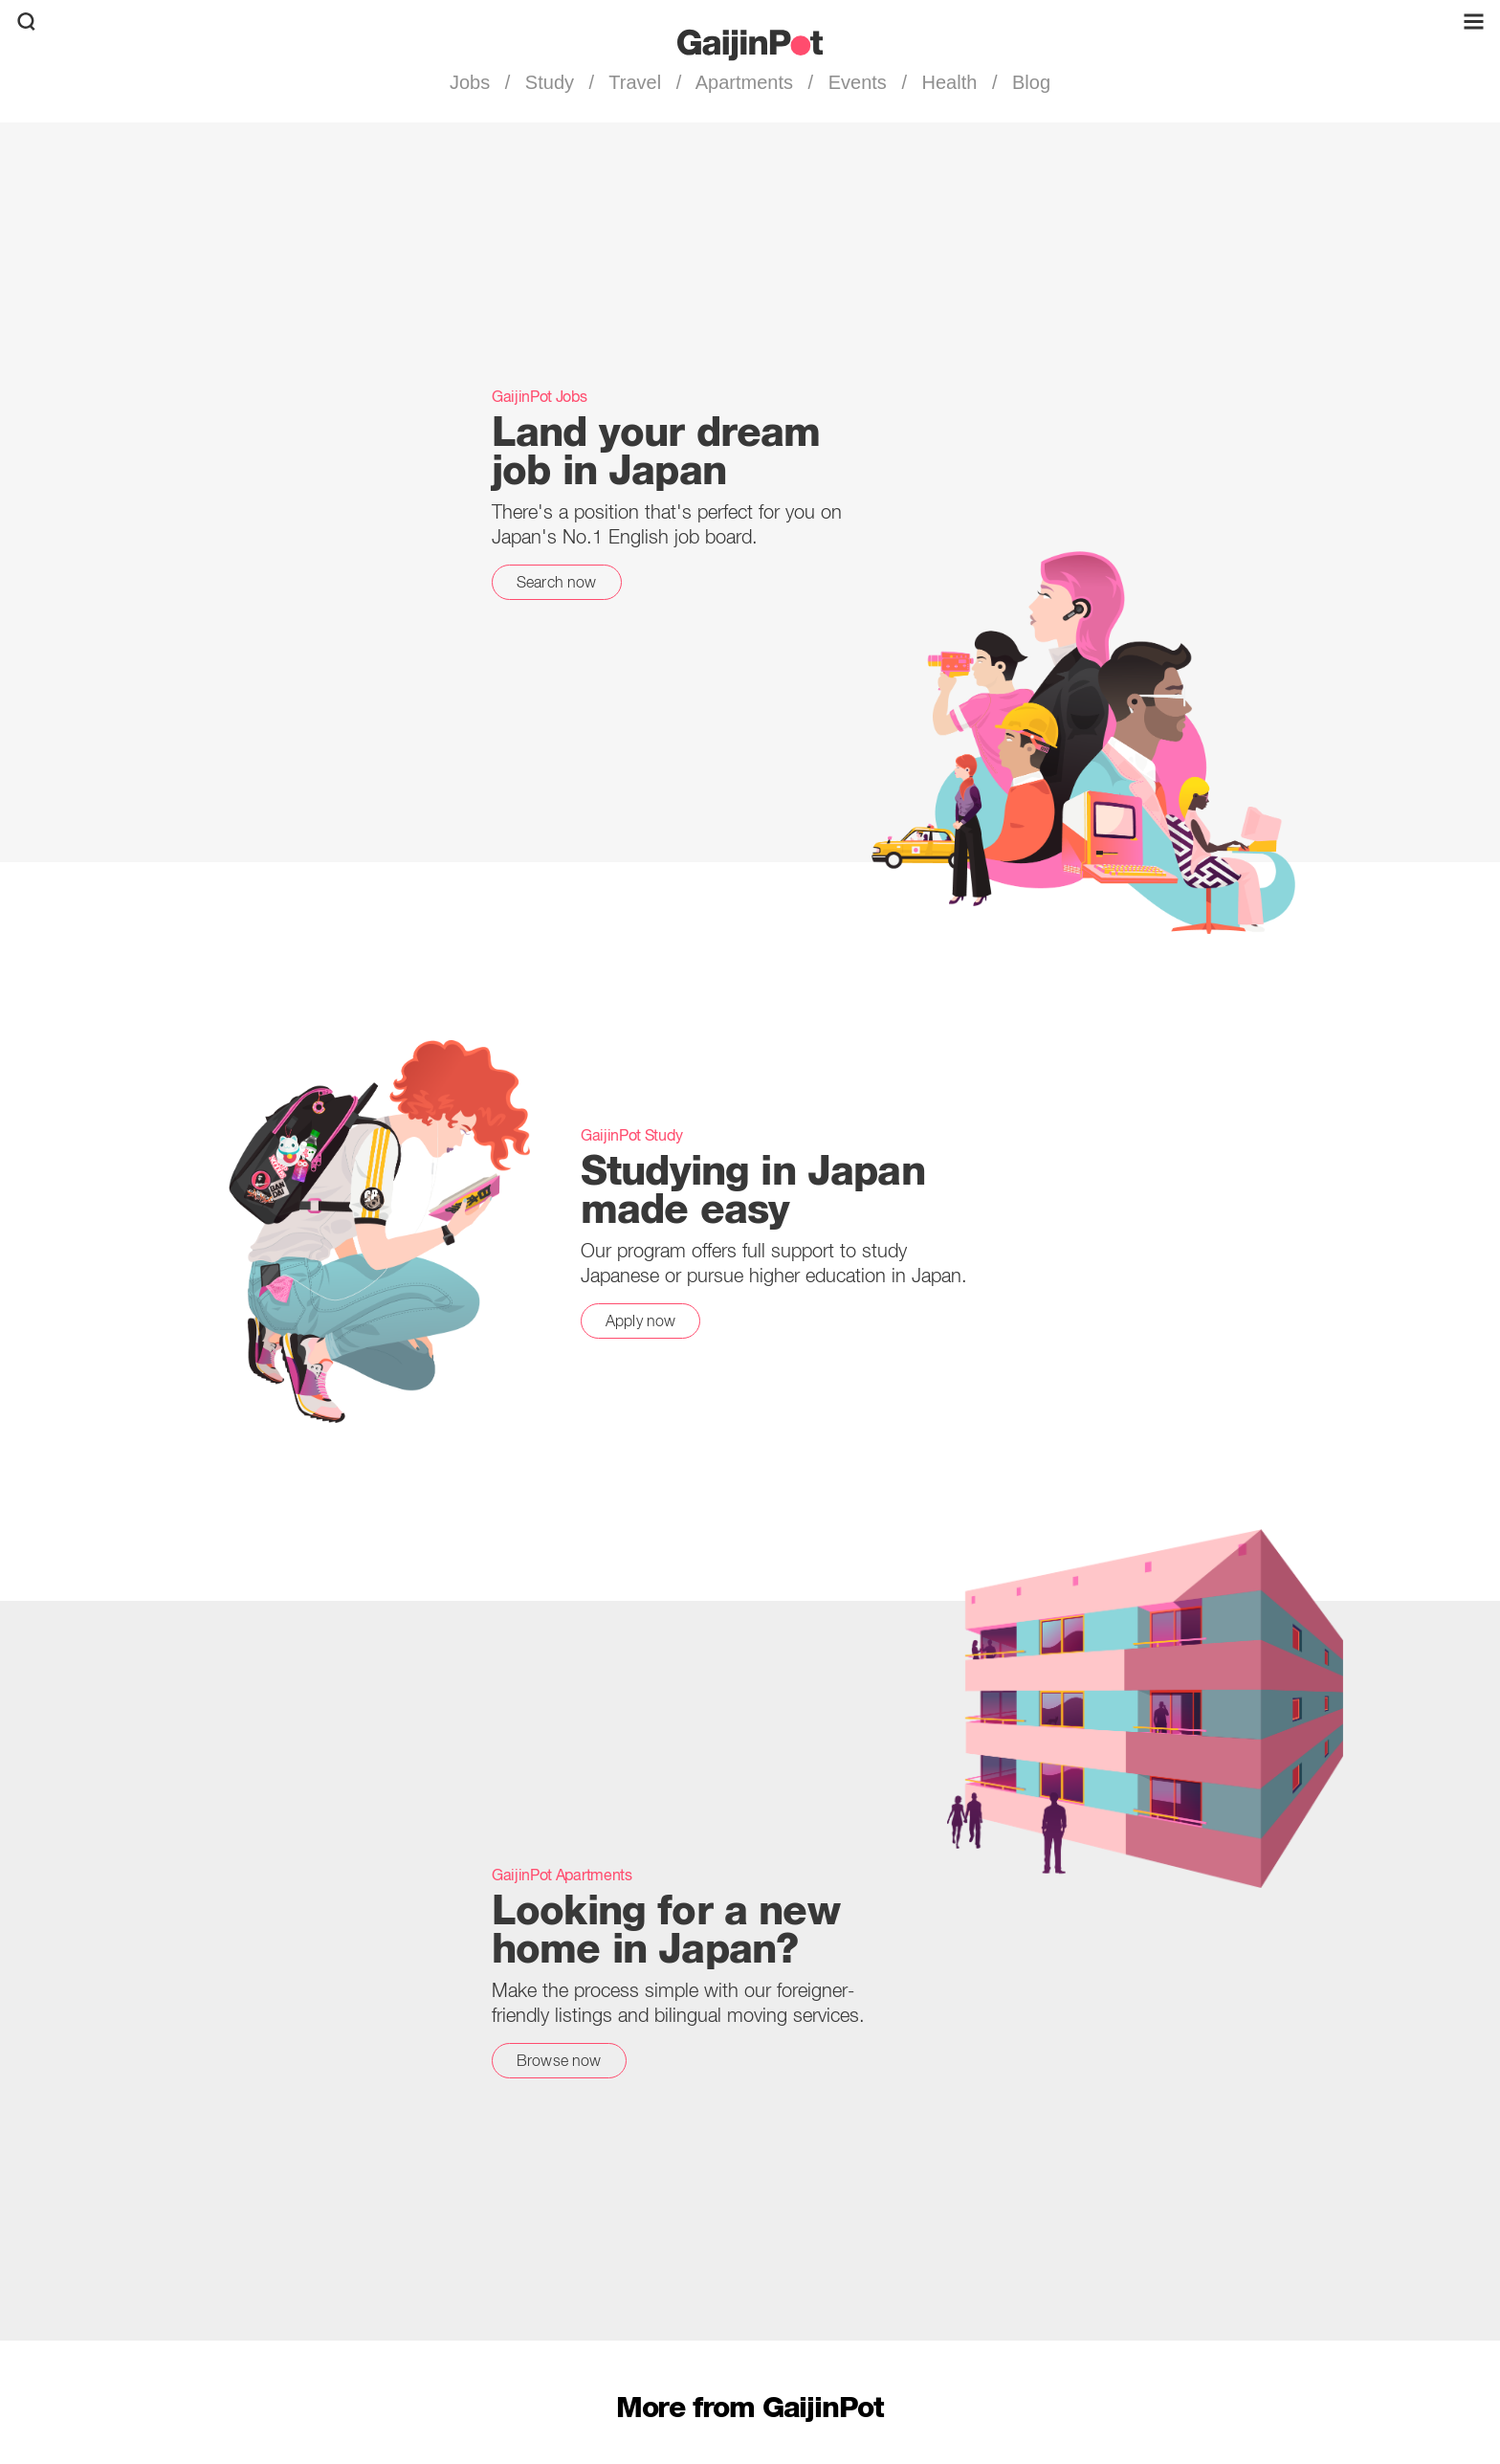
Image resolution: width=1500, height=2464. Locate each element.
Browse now (559, 2060)
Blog (1028, 82)
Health (949, 82)
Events (857, 82)
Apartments (744, 82)
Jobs (473, 82)
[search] (26, 21)
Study (549, 82)
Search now (557, 581)
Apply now (640, 1320)
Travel (635, 82)
